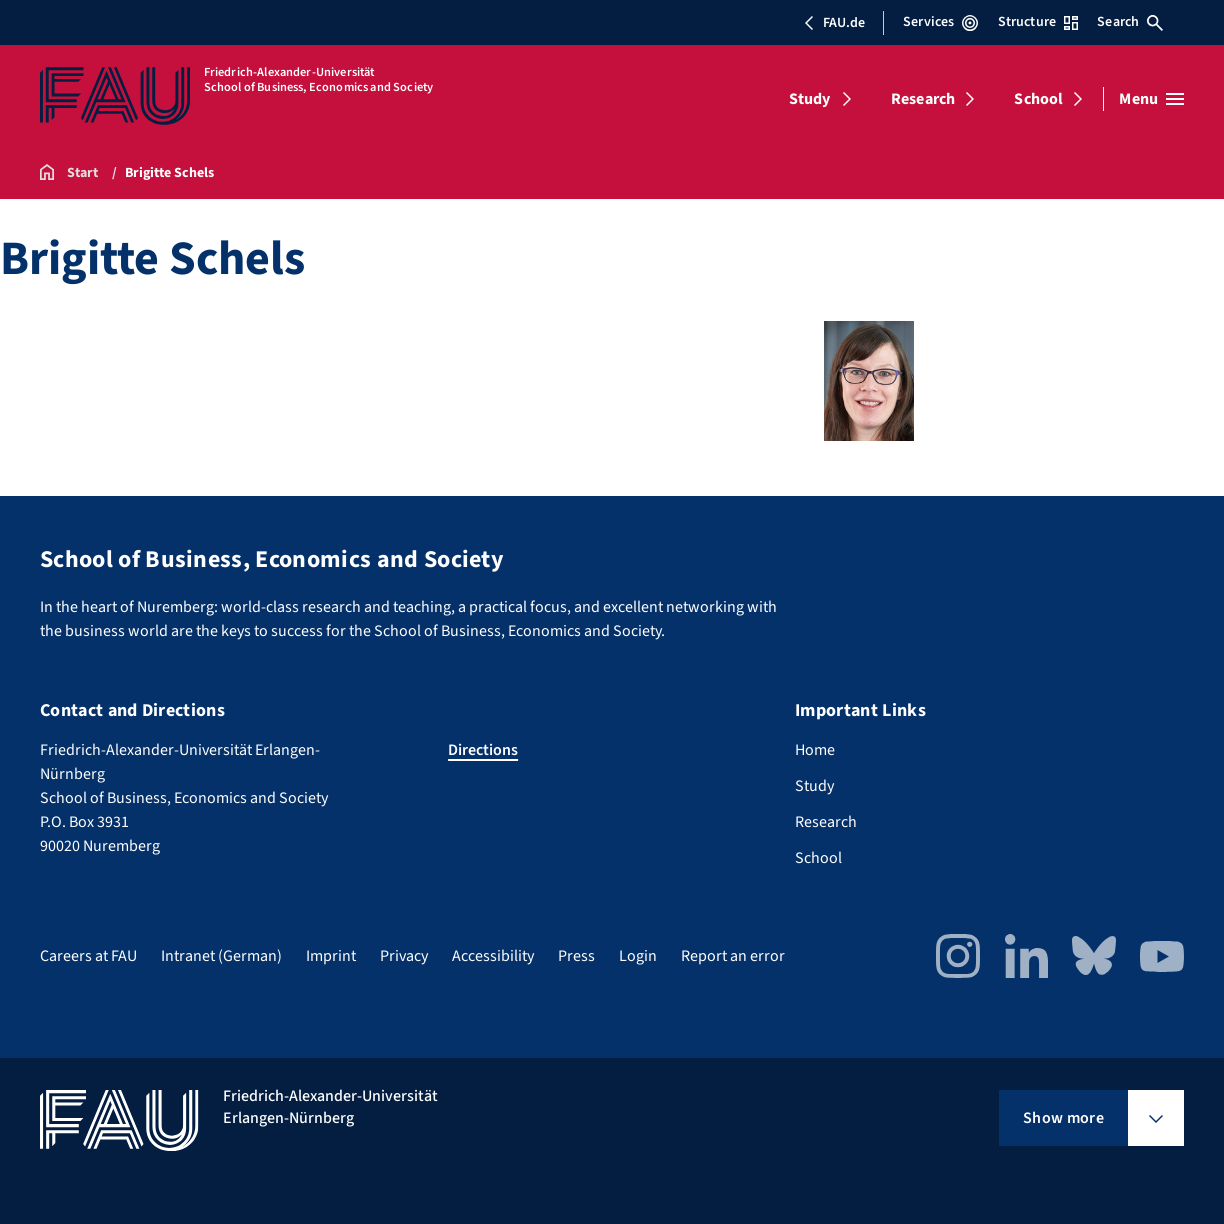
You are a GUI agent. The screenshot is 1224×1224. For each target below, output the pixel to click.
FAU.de (834, 23)
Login (638, 956)
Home (815, 750)
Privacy (404, 956)
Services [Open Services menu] (940, 22)
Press (576, 956)
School (1038, 99)
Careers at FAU (88, 956)
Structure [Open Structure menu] (1038, 22)
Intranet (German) (221, 956)
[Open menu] (1151, 99)
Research (923, 99)
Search (1130, 22)
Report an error (733, 956)
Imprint (331, 956)
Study (810, 99)
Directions (483, 750)
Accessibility (493, 956)
